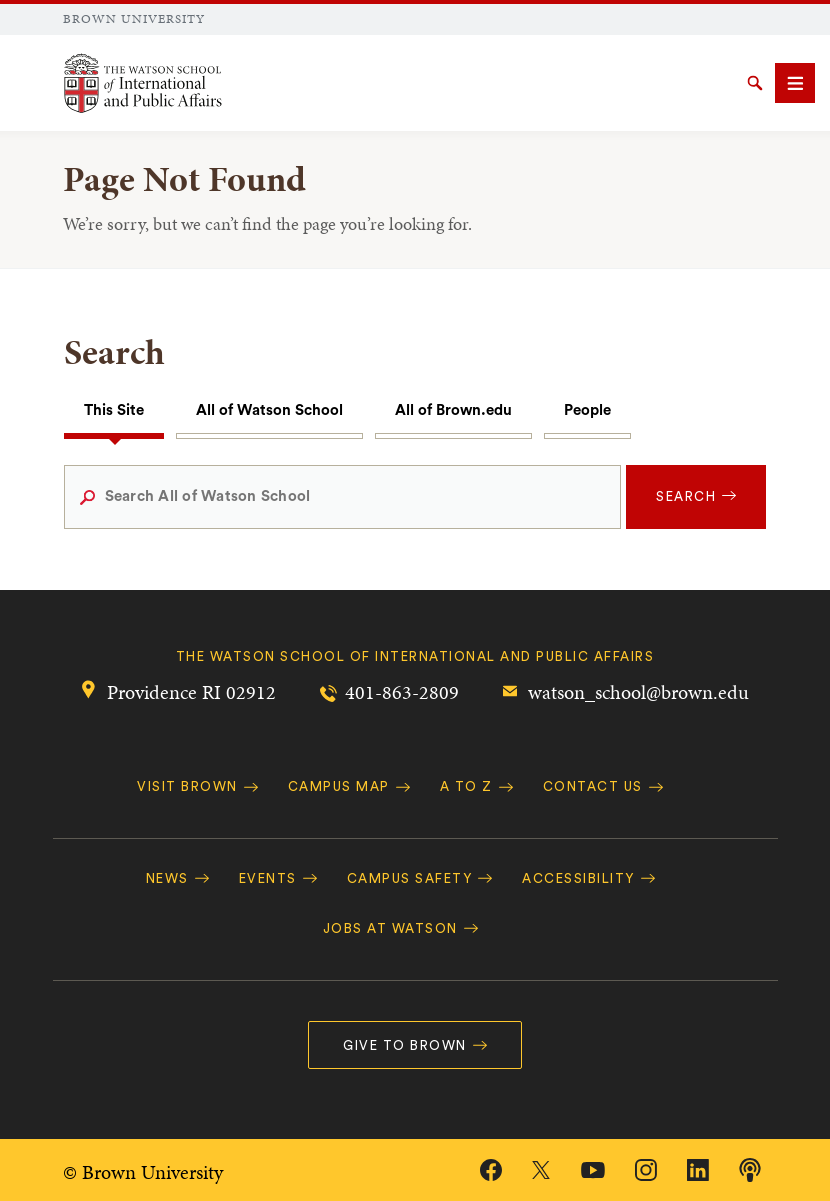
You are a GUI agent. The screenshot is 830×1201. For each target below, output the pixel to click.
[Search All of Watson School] (343, 497)
